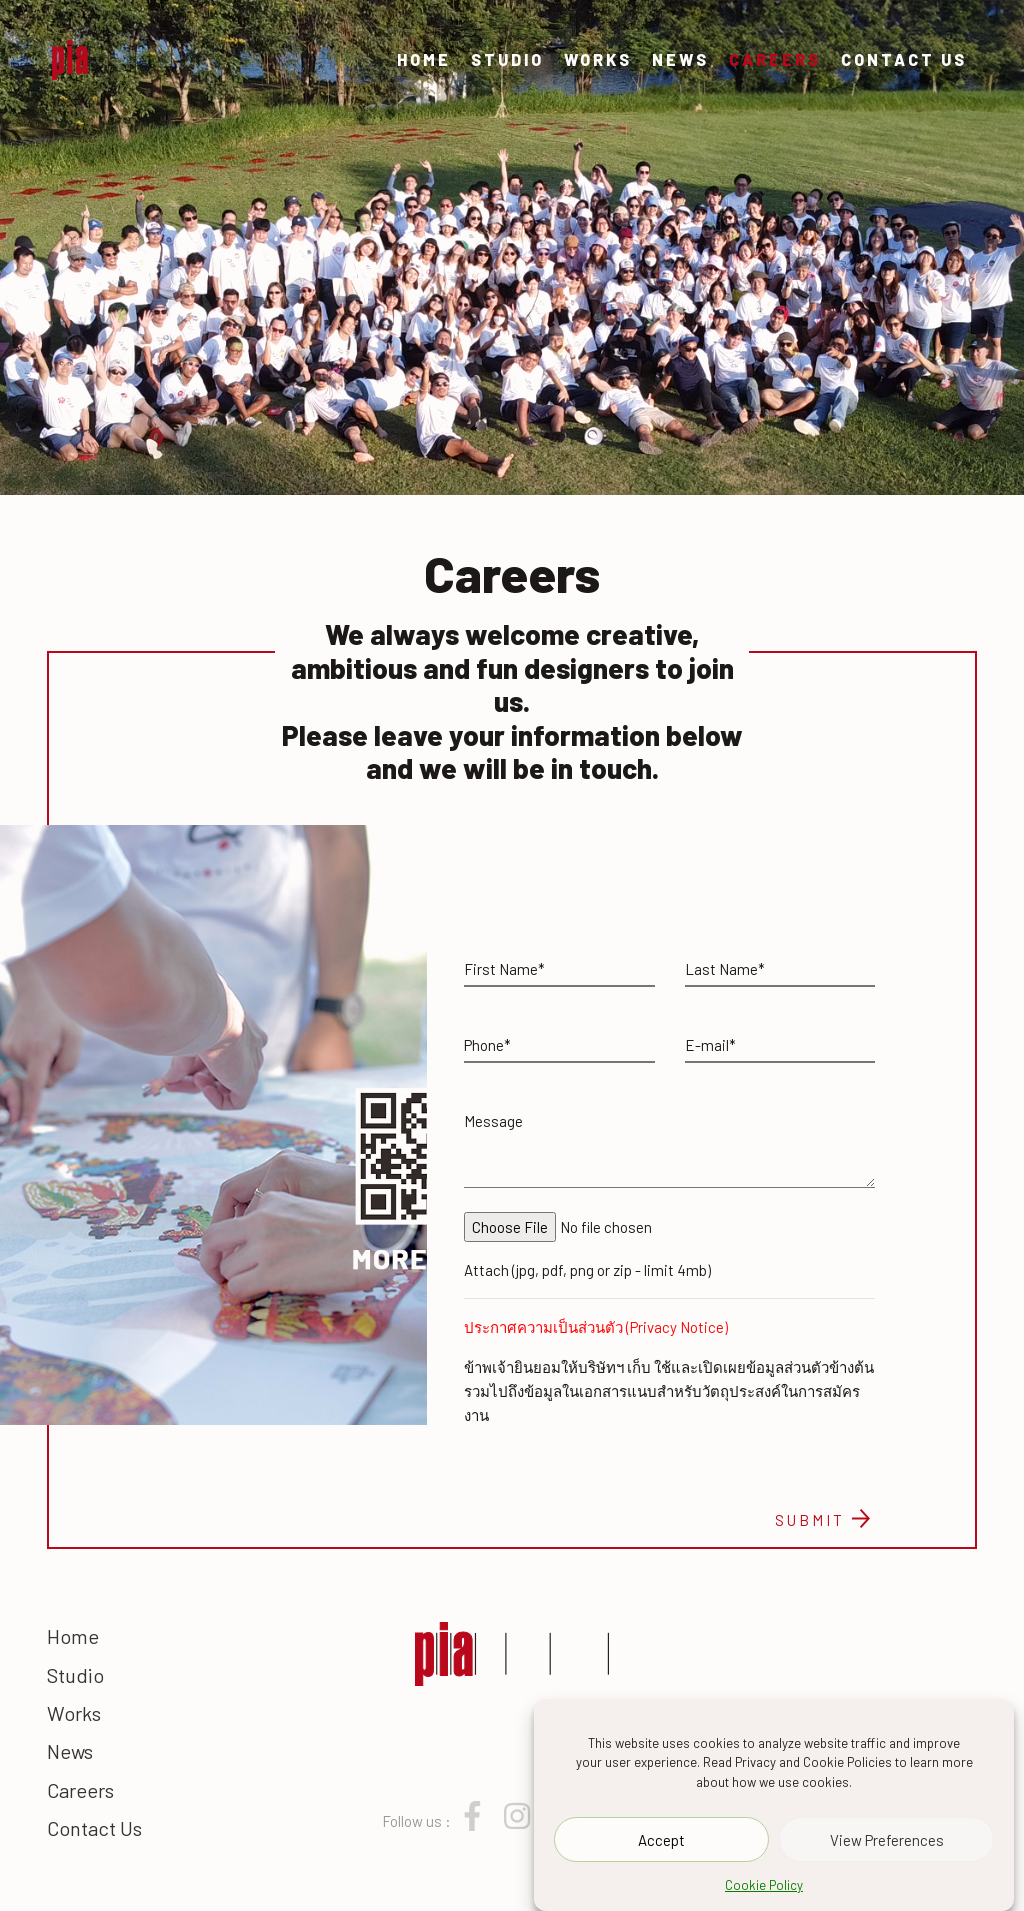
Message (493, 1121)
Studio (507, 59)
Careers (775, 59)
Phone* (487, 1045)
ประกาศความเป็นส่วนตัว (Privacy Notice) (596, 1327)
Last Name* (725, 969)
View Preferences (887, 1840)
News (680, 59)
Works (598, 59)
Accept (661, 1840)
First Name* (504, 969)
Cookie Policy (764, 1886)
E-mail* (710, 1045)
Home (424, 59)
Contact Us (904, 59)
